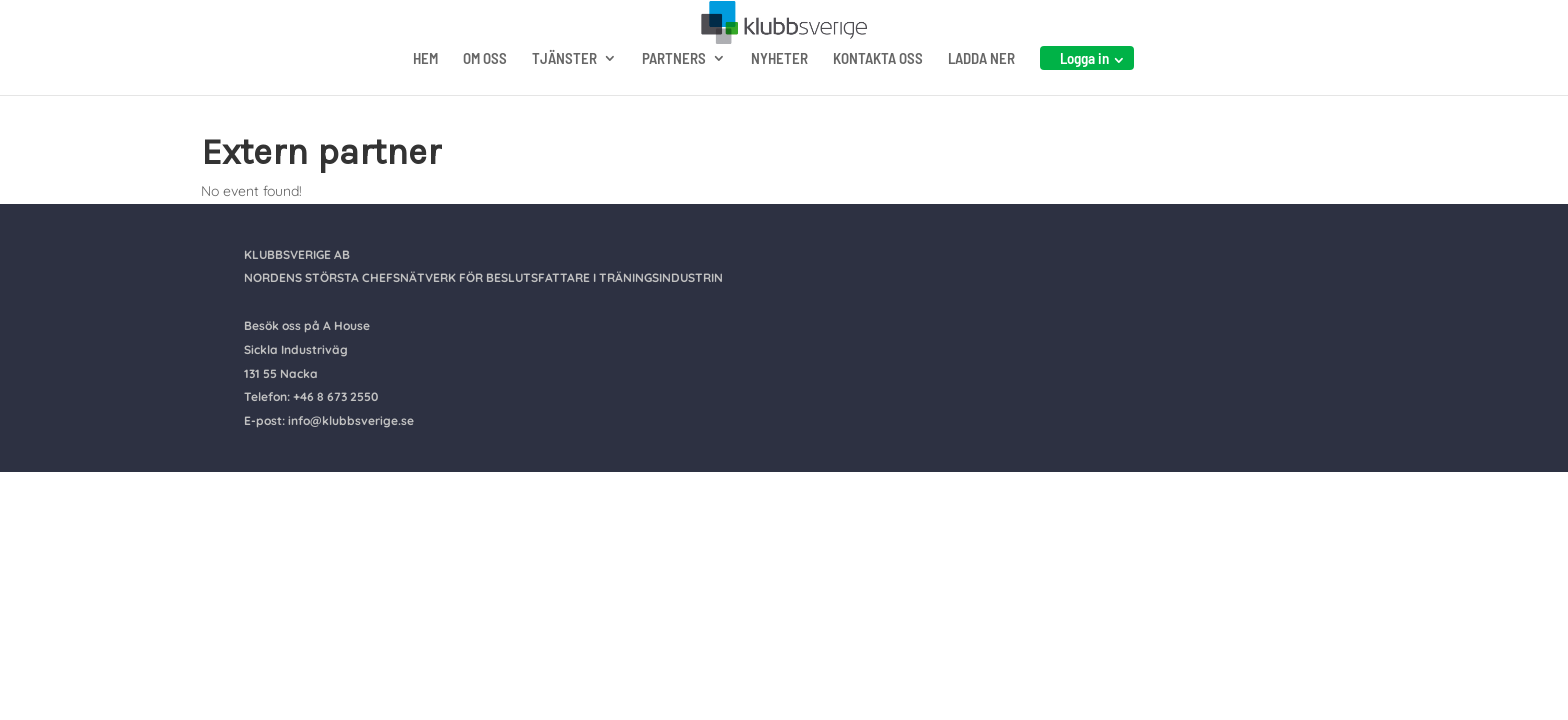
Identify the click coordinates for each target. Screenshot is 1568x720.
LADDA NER (981, 98)
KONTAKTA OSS (878, 98)
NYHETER (779, 98)
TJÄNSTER (564, 98)
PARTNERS (674, 98)
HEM (425, 98)
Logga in (1084, 97)
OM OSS (485, 98)
